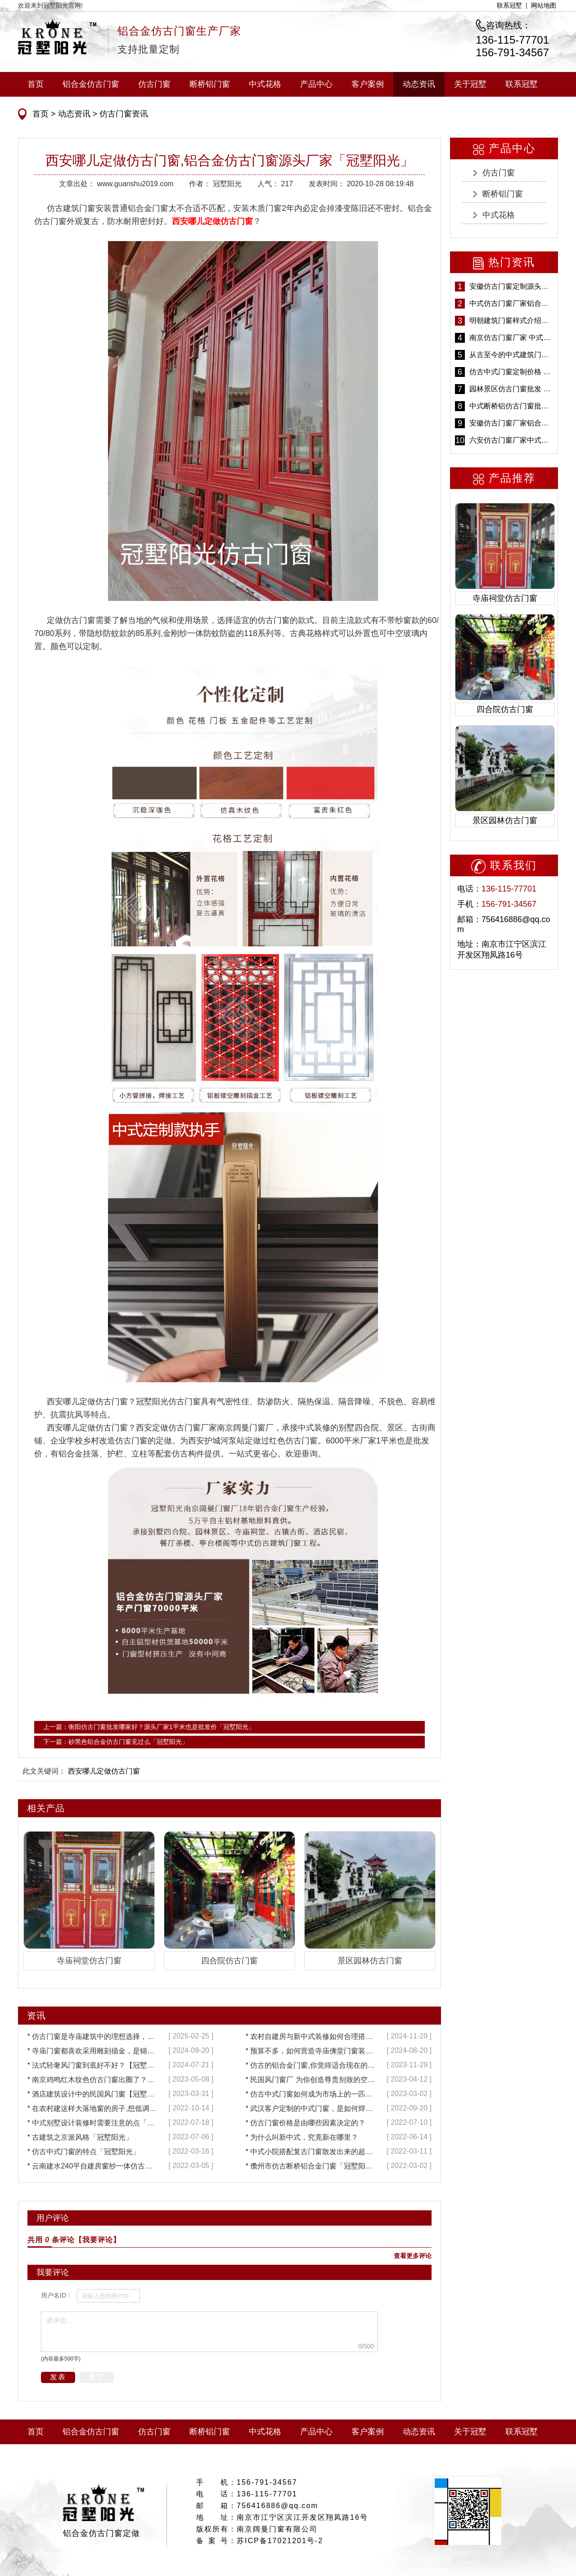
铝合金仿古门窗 (91, 84)
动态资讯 (419, 84)
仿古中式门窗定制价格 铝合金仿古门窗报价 (511, 372)
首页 (35, 84)
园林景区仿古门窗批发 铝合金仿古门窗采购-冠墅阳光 (511, 389)
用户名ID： (56, 2295)
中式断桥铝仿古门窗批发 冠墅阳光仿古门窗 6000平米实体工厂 (511, 406)
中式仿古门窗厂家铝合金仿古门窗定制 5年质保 (511, 303)
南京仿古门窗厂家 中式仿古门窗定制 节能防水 (511, 337)
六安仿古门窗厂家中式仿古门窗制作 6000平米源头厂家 (511, 440)
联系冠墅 (509, 5)
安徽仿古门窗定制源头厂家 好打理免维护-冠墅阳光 (511, 286)
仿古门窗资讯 (122, 113)
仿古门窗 (154, 84)
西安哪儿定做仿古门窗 (104, 1771)
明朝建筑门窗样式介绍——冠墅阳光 (511, 320)
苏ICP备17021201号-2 (280, 2541)
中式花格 (265, 84)
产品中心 (316, 84)
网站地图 (543, 5)
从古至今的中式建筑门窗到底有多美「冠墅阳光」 (511, 354)
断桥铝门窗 (209, 84)
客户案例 (367, 84)
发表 (58, 2377)
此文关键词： (44, 1771)
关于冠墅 (470, 84)
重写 (97, 2377)
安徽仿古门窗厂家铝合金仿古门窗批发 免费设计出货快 (511, 423)
